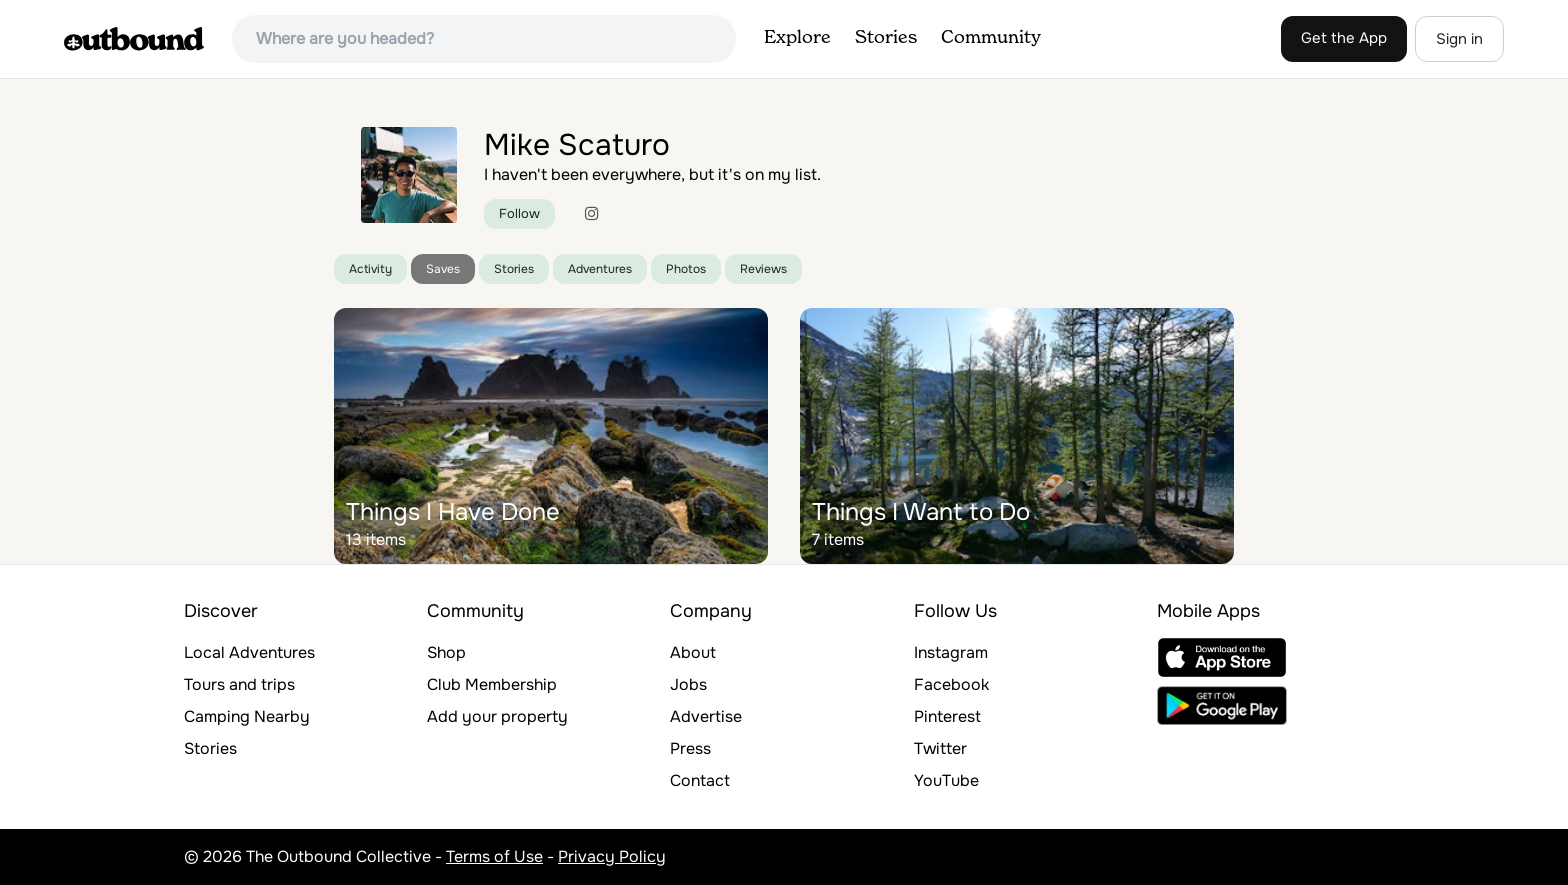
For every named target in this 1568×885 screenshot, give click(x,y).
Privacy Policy (612, 856)
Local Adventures (249, 652)
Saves (443, 269)
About (693, 652)
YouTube (946, 780)
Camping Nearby (247, 716)
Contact (700, 780)
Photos (686, 269)
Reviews (763, 269)
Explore (797, 38)
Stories (886, 38)
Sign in (1459, 39)
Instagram (951, 652)
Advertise (706, 716)
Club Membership (492, 684)
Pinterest (947, 716)
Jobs (688, 684)
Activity (370, 269)
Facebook (951, 684)
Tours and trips (239, 684)
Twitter (940, 748)
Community (991, 38)
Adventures (600, 269)
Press (690, 748)
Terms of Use (494, 856)
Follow (519, 213)
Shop (446, 652)
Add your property (497, 716)
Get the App (1344, 38)
